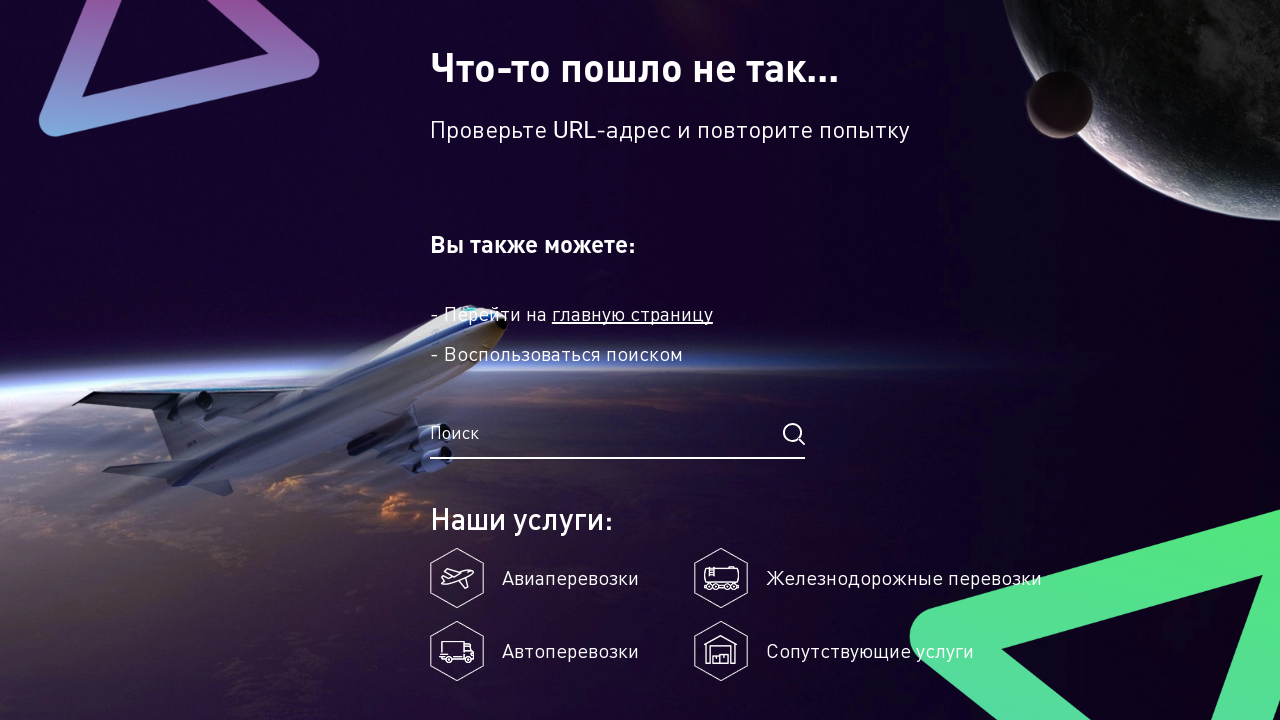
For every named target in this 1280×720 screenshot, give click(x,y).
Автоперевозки (570, 651)
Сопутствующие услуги (870, 651)
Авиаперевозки (570, 578)
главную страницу (632, 314)
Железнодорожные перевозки (904, 578)
